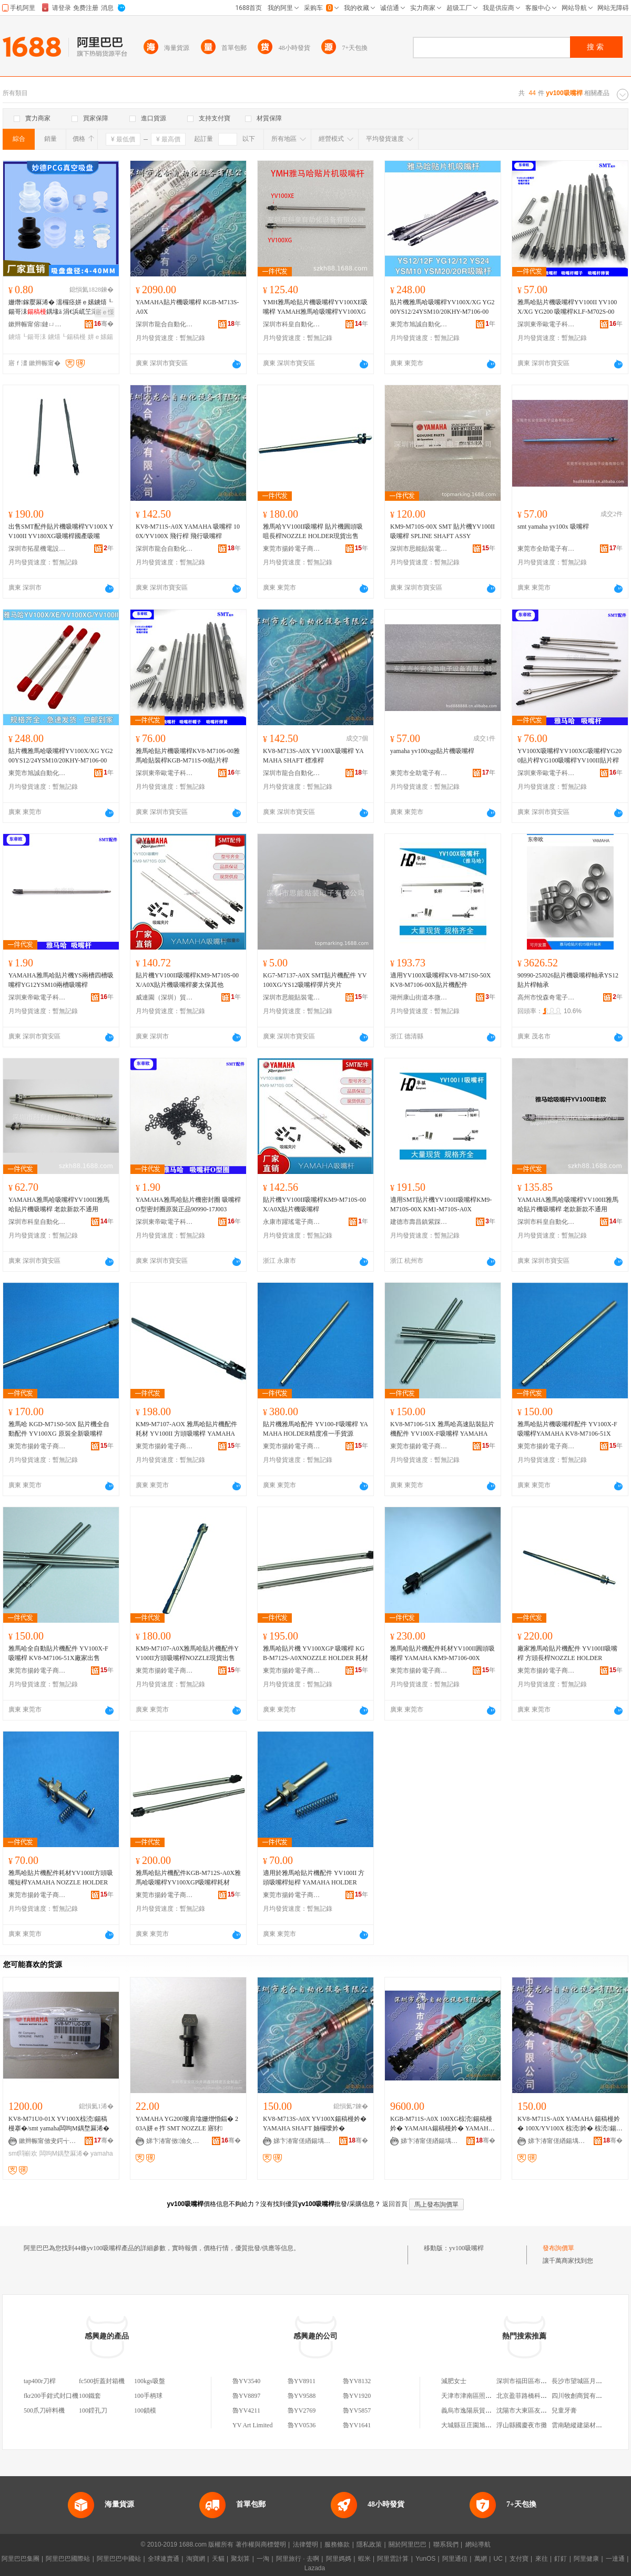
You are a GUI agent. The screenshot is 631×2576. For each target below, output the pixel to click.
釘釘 (560, 2558)
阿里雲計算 (393, 2558)
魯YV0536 (302, 2425)
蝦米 (364, 2558)
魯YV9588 (302, 2395)
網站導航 (478, 2544)
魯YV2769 (302, 2410)
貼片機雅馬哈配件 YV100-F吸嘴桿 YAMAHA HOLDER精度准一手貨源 (315, 1428)
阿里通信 (454, 2558)
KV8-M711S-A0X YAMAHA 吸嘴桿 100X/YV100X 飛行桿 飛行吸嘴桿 (188, 531)
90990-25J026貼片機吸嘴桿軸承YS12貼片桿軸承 (567, 980)
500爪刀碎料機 (44, 2410)
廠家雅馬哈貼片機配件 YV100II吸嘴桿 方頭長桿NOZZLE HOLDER (567, 1653)
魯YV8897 (246, 2395)
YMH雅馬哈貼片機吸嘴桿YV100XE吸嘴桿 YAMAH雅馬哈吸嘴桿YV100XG (315, 306)
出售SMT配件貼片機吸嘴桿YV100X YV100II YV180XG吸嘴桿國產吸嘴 (61, 531)
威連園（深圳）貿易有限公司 (165, 997)
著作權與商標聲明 (261, 2544)
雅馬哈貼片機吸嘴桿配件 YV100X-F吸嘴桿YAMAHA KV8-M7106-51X (567, 1428)
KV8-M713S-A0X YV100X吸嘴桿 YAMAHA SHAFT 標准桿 (313, 755)
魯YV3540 (246, 2381)
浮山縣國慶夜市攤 (521, 2425)
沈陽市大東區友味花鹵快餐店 (537, 2410)
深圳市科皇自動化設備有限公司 (292, 324)
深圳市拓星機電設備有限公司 (37, 548)
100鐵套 (90, 2395)
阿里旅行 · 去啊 (297, 2558)
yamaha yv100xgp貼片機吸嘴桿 (432, 751)
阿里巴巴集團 (20, 2558)
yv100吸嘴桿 (466, 2248)
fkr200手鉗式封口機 (51, 2395)
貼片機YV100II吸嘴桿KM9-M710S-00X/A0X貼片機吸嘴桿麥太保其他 (187, 980)
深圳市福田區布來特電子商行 (537, 2381)
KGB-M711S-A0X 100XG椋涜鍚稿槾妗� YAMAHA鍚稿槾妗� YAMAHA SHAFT (441, 2124)
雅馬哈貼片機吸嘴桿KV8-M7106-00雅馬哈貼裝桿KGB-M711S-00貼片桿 (188, 755)
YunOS (425, 2558)
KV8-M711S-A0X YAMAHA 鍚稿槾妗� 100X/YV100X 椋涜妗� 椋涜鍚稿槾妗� (570, 2124)
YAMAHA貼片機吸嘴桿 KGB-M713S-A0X (187, 306)
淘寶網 (195, 2558)
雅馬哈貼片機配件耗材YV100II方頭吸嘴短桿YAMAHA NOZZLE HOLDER (60, 1877)
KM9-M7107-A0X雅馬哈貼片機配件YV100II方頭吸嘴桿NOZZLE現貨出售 (187, 1653)
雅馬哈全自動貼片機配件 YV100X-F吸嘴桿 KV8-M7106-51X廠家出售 (58, 1653)
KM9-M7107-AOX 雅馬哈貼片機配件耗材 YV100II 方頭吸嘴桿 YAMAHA (186, 1428)
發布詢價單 (558, 2248)
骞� (104, 323)
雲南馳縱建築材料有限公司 (589, 2425)
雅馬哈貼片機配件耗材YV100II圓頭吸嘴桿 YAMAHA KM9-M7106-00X (442, 1653)
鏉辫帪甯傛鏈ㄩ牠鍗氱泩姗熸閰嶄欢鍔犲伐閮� (37, 324)
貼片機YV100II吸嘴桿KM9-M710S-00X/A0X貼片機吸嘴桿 (314, 1204)
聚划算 (240, 2558)
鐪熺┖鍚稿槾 (67, 337)
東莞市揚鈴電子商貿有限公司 (292, 548)
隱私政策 (369, 2544)
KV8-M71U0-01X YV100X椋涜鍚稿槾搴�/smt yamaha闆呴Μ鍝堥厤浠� (58, 2123)
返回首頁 (395, 2204)
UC (498, 2558)
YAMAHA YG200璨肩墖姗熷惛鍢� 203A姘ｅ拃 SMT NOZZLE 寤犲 (187, 2123)
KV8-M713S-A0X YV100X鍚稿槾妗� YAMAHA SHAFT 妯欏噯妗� (315, 2123)
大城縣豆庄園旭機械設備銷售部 (485, 2425)
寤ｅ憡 (104, 312)
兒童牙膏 (564, 2410)
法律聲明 (305, 2544)
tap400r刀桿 (40, 2381)
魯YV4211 (246, 2410)
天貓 (218, 2558)
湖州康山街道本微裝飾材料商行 (419, 997)
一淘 (263, 2558)
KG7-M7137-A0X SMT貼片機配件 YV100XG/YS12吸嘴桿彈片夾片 (315, 980)
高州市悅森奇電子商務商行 (546, 997)
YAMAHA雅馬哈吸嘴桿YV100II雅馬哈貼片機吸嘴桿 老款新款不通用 (58, 1204)
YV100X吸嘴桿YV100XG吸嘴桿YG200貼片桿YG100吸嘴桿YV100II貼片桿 (569, 755)
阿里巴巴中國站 (119, 2558)
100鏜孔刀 (93, 2410)
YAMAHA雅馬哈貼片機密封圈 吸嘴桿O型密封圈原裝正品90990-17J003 (188, 1204)
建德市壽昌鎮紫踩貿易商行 (419, 1221)
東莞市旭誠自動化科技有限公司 (419, 324)
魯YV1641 (357, 2425)
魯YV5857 (357, 2410)
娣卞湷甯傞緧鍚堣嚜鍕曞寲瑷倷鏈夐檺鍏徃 (302, 2141)
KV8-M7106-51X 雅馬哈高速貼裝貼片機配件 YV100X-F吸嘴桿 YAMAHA (442, 1428)
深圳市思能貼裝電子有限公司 (419, 548)
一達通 (615, 2558)
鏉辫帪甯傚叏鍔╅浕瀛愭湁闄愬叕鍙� (48, 2141)
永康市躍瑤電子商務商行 (292, 1221)
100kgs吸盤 (149, 2381)
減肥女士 (453, 2381)
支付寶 (519, 2558)
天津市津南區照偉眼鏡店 (476, 2395)
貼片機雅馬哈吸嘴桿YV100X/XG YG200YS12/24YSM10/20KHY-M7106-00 (442, 306)
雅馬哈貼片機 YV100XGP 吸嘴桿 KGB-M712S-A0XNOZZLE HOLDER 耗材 (315, 1653)
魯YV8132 (357, 2381)
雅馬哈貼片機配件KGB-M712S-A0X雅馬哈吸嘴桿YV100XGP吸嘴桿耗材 (188, 1877)
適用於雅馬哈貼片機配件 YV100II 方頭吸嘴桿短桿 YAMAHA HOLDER (313, 1877)
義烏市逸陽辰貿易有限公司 (479, 2410)
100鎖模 (145, 2410)
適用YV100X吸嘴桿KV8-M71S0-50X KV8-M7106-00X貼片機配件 (440, 980)
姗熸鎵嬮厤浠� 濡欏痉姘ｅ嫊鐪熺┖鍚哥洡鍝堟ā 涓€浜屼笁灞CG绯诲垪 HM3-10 (60, 307)
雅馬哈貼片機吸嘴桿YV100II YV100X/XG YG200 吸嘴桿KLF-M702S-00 (567, 306)
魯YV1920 (357, 2395)
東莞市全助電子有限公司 (546, 548)
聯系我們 (446, 2544)
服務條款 (337, 2544)
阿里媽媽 (338, 2558)
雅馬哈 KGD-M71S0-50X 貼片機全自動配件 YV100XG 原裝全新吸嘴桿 (58, 1428)
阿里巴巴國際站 (68, 2558)
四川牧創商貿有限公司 (583, 2395)
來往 (541, 2558)
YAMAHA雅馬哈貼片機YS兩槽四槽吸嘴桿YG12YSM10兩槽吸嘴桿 (61, 980)
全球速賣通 (163, 2558)
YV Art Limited (252, 2425)
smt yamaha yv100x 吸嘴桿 (553, 526)
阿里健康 (586, 2558)
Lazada (314, 2568)
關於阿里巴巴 (407, 2544)
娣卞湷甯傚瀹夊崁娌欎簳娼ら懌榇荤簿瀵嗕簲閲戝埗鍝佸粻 (175, 2141)
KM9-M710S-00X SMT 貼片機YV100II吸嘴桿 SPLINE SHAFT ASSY (442, 531)
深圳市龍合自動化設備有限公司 (165, 324)
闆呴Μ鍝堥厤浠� (64, 2153)
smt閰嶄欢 (22, 2153)
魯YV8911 (302, 2381)
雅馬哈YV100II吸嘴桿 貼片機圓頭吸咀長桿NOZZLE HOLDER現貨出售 (313, 531)
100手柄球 (148, 2395)
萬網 (480, 2558)
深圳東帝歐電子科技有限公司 (546, 324)
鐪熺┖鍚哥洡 (27, 337)
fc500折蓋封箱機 (102, 2381)
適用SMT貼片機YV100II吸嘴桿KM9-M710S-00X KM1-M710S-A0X (441, 1204)
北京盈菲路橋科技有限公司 (534, 2395)
